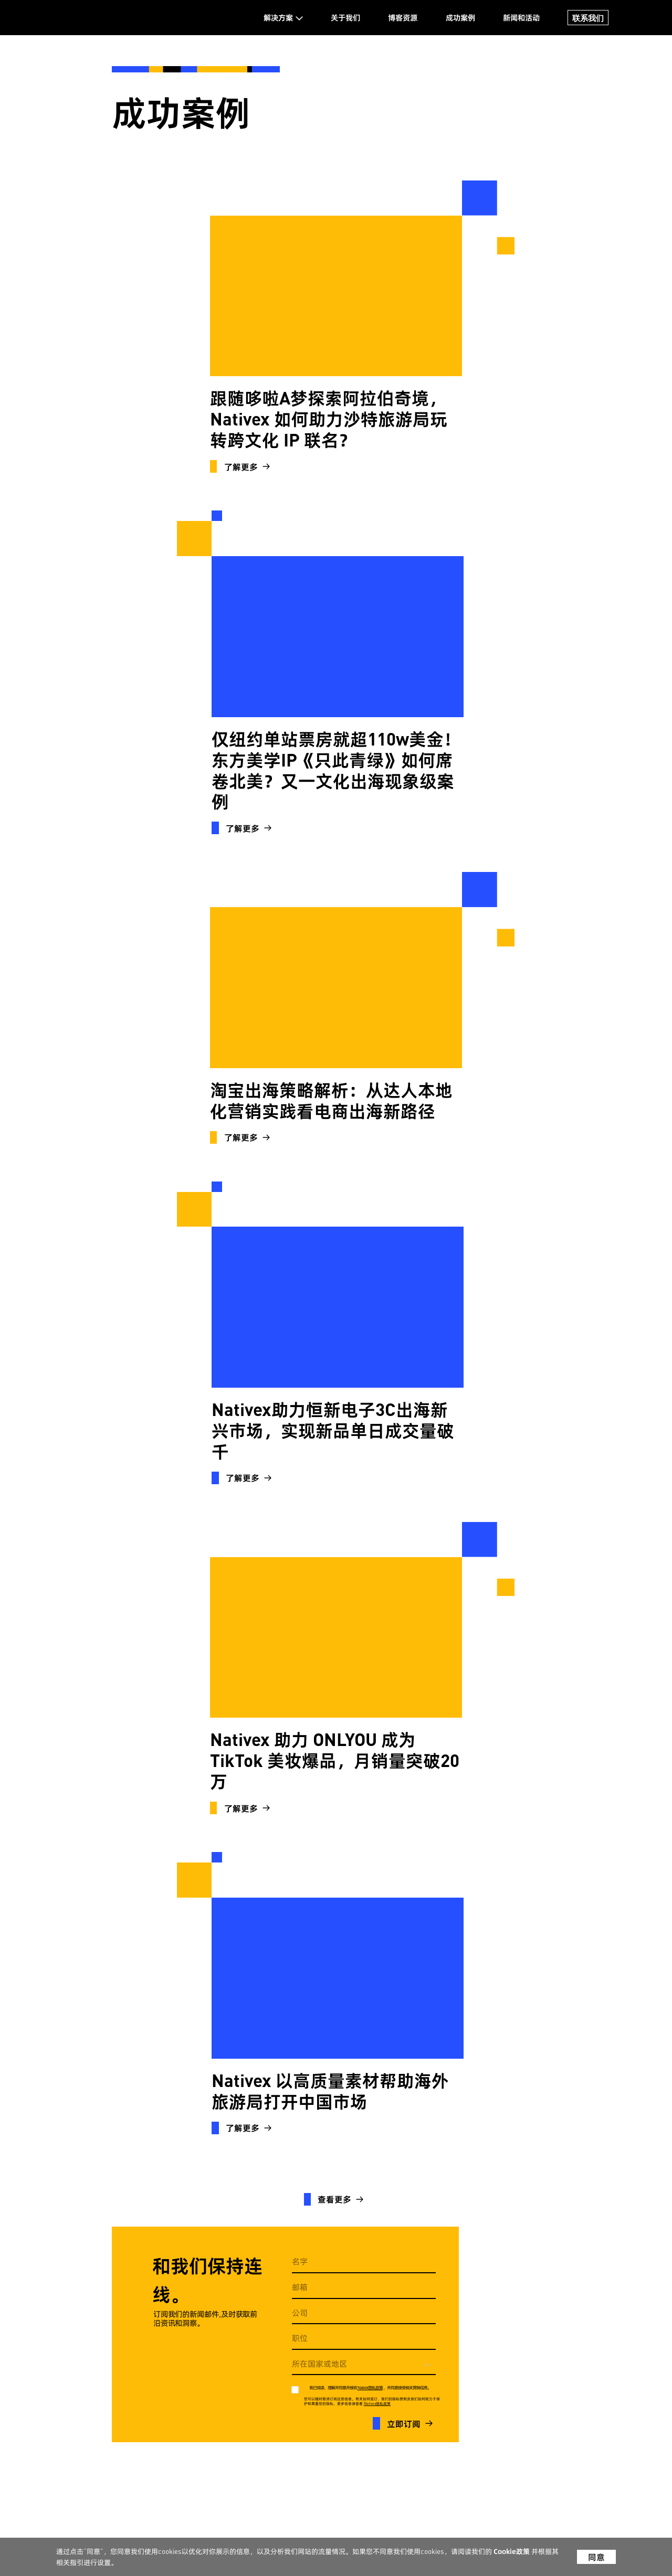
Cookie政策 (513, 2552)
